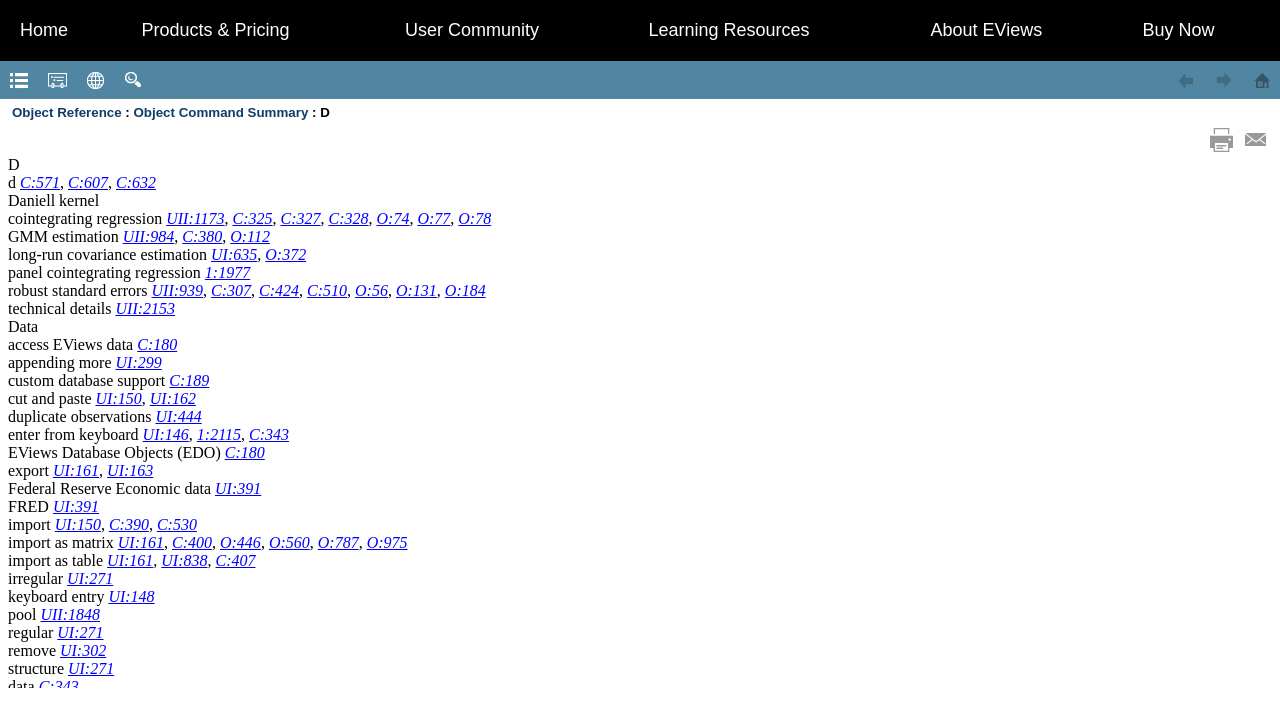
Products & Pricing (215, 30)
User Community (472, 30)
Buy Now (1178, 30)
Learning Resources (728, 30)
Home (44, 30)
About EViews (987, 30)
